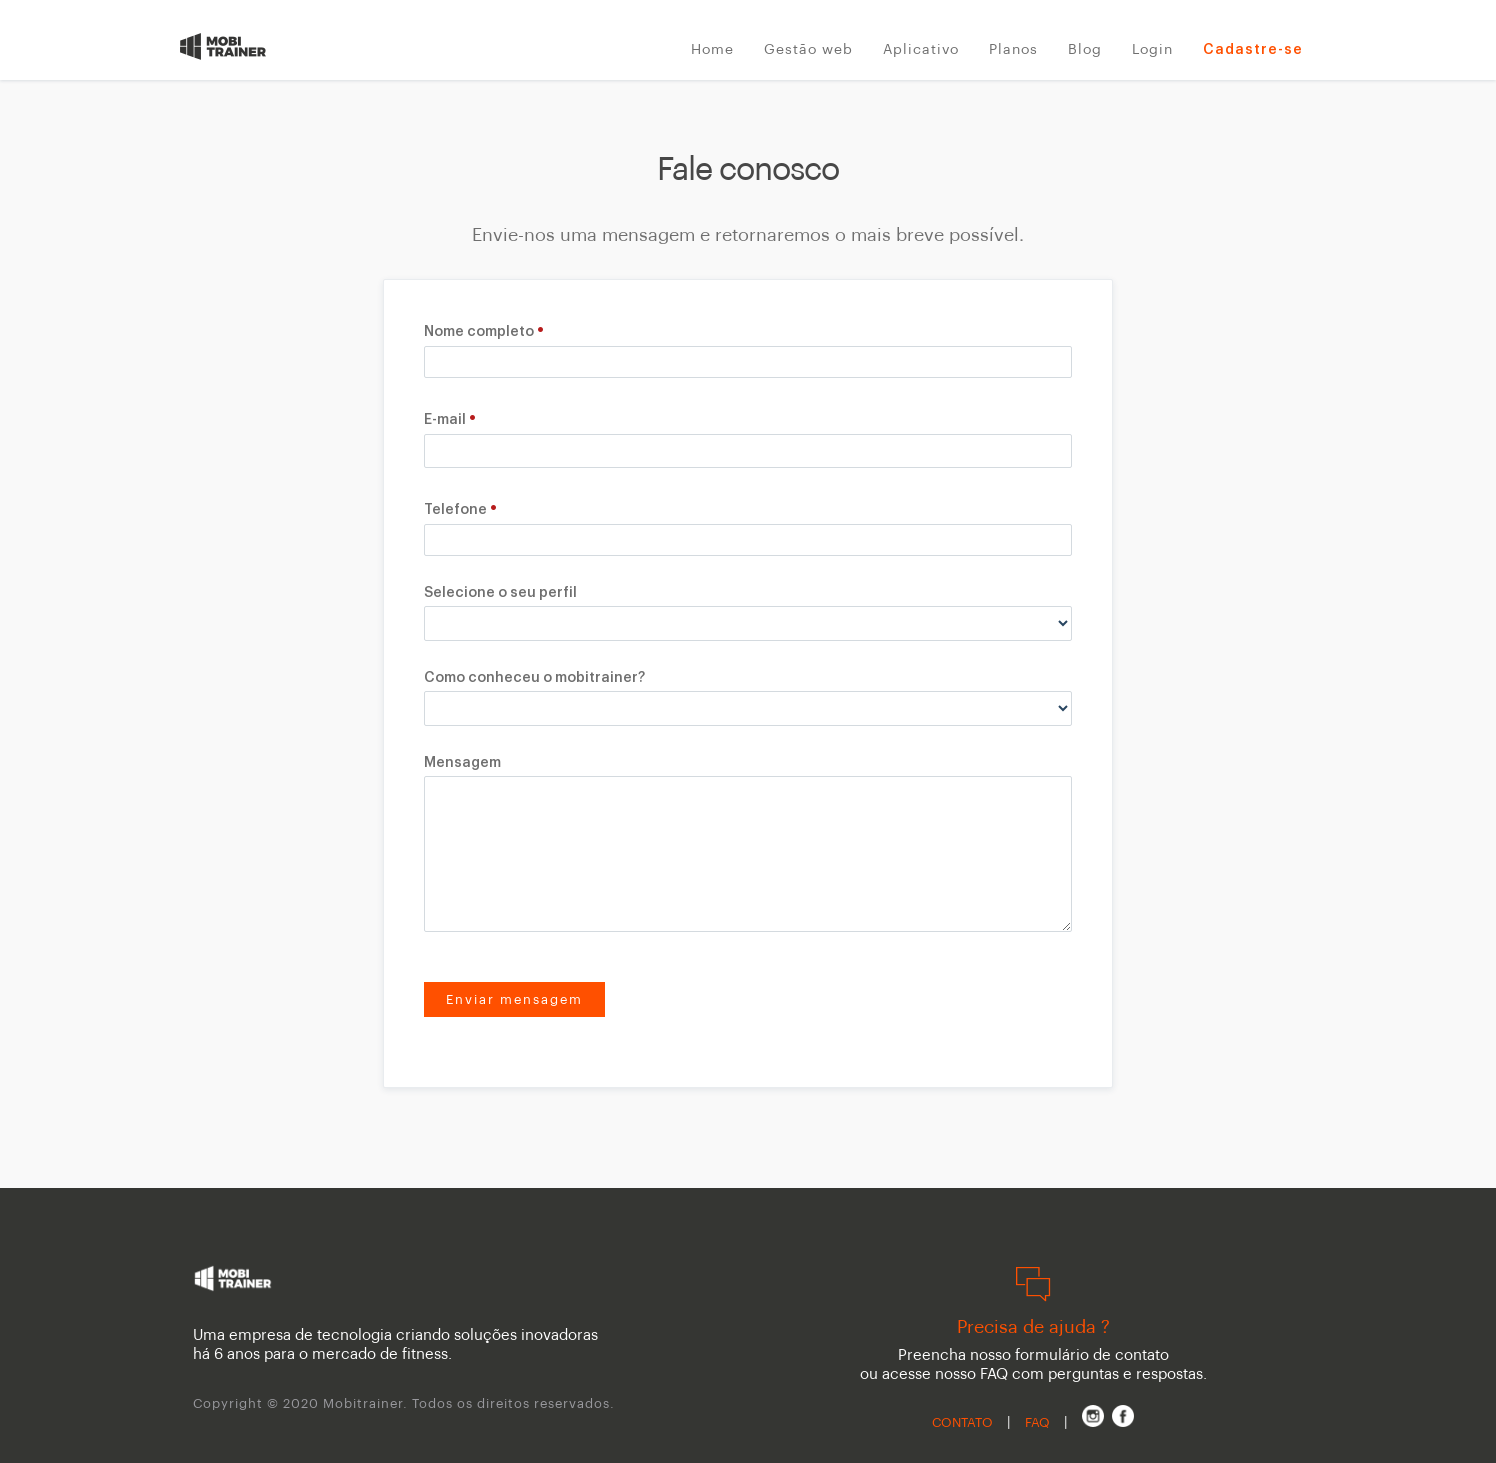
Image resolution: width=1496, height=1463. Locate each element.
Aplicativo (921, 50)
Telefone (455, 510)
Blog (1085, 50)
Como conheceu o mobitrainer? (534, 678)
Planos (1013, 50)
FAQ (1037, 1422)
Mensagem (462, 763)
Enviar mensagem (514, 999)
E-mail (445, 420)
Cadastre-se (1253, 50)
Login (1152, 50)
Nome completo (479, 332)
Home (712, 50)
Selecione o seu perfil (500, 593)
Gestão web (808, 50)
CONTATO (962, 1422)
